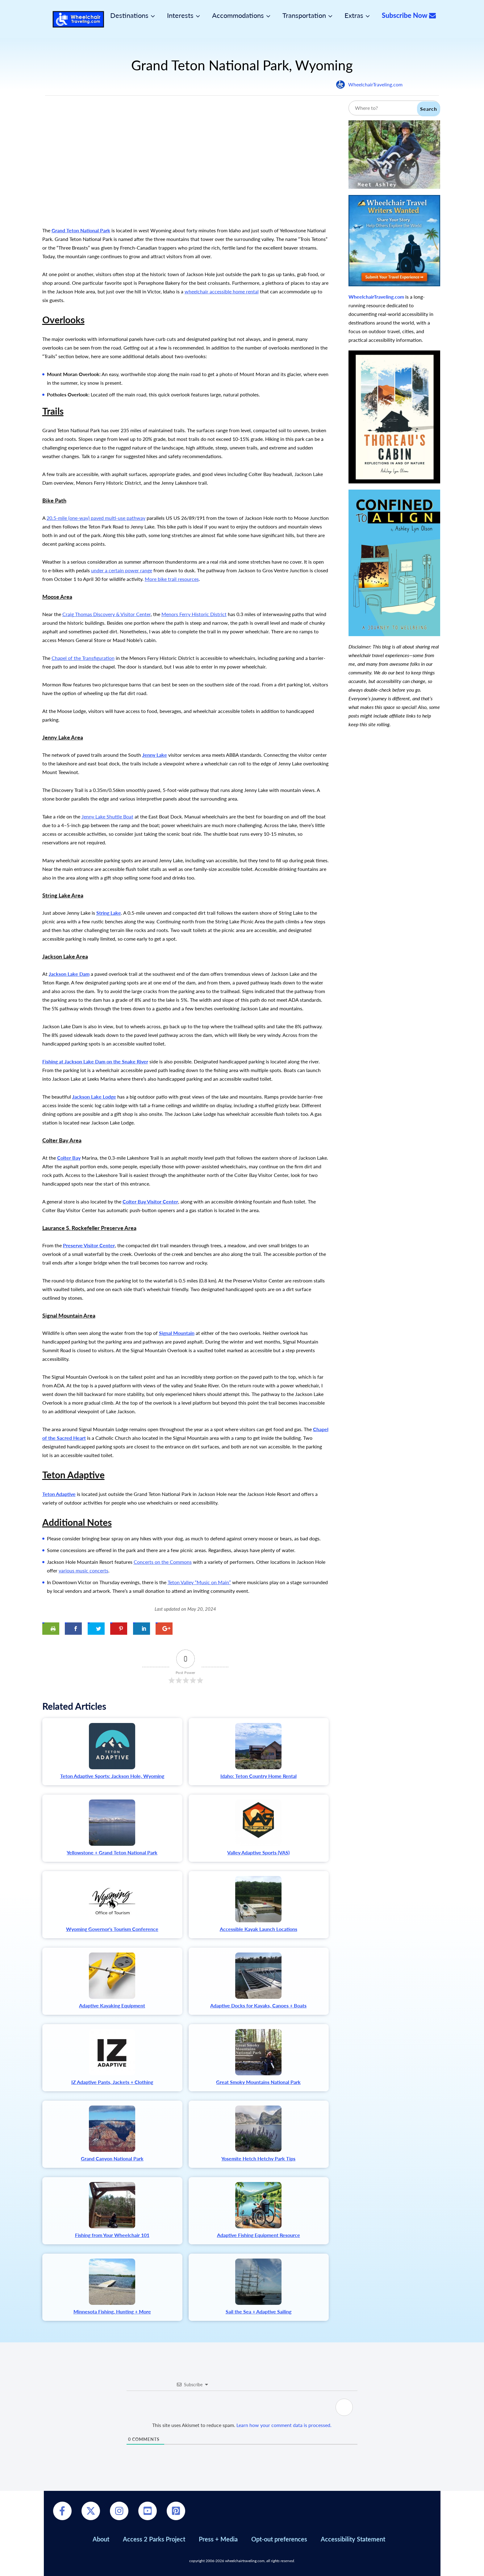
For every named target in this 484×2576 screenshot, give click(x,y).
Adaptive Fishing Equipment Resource (258, 2235)
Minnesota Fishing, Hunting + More (112, 2311)
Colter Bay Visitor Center (150, 1201)
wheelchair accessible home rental (222, 291)
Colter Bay (69, 1158)
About (101, 2539)
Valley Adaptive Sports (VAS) (258, 1852)
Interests (180, 15)
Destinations (129, 15)
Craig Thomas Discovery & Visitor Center (106, 614)
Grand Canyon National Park (112, 2158)
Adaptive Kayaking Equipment (112, 2005)
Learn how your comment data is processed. (284, 2425)
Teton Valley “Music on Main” (199, 1582)
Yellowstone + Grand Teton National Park (112, 1852)
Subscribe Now (409, 15)
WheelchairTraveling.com (375, 84)
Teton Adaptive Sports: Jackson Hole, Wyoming (112, 1776)
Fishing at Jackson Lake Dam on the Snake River (95, 1061)
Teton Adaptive (59, 1494)
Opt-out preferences (279, 2539)
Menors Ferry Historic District (194, 614)
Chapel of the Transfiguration (83, 658)
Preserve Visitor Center (89, 1245)
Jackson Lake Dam (69, 974)
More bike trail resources (172, 579)
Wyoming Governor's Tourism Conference (112, 1929)
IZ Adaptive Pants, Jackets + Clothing (112, 2082)
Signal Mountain (176, 1333)
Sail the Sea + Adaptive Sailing (258, 2311)
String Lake (108, 913)
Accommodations (238, 15)
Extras (353, 15)
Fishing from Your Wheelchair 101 (112, 2235)
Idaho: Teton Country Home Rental (258, 1776)
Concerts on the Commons (163, 1562)
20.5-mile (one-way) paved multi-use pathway (96, 518)
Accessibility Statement (353, 2539)
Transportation (304, 15)
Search (428, 109)
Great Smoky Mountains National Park (258, 2082)
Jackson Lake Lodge (94, 1097)
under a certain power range (121, 570)
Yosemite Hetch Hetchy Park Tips (258, 2158)
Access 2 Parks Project (154, 2539)
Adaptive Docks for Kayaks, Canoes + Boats (258, 2005)
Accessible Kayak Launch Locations (258, 1929)
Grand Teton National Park (81, 230)
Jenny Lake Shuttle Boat (107, 816)
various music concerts (83, 1570)
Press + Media (218, 2539)
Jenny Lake (154, 755)
